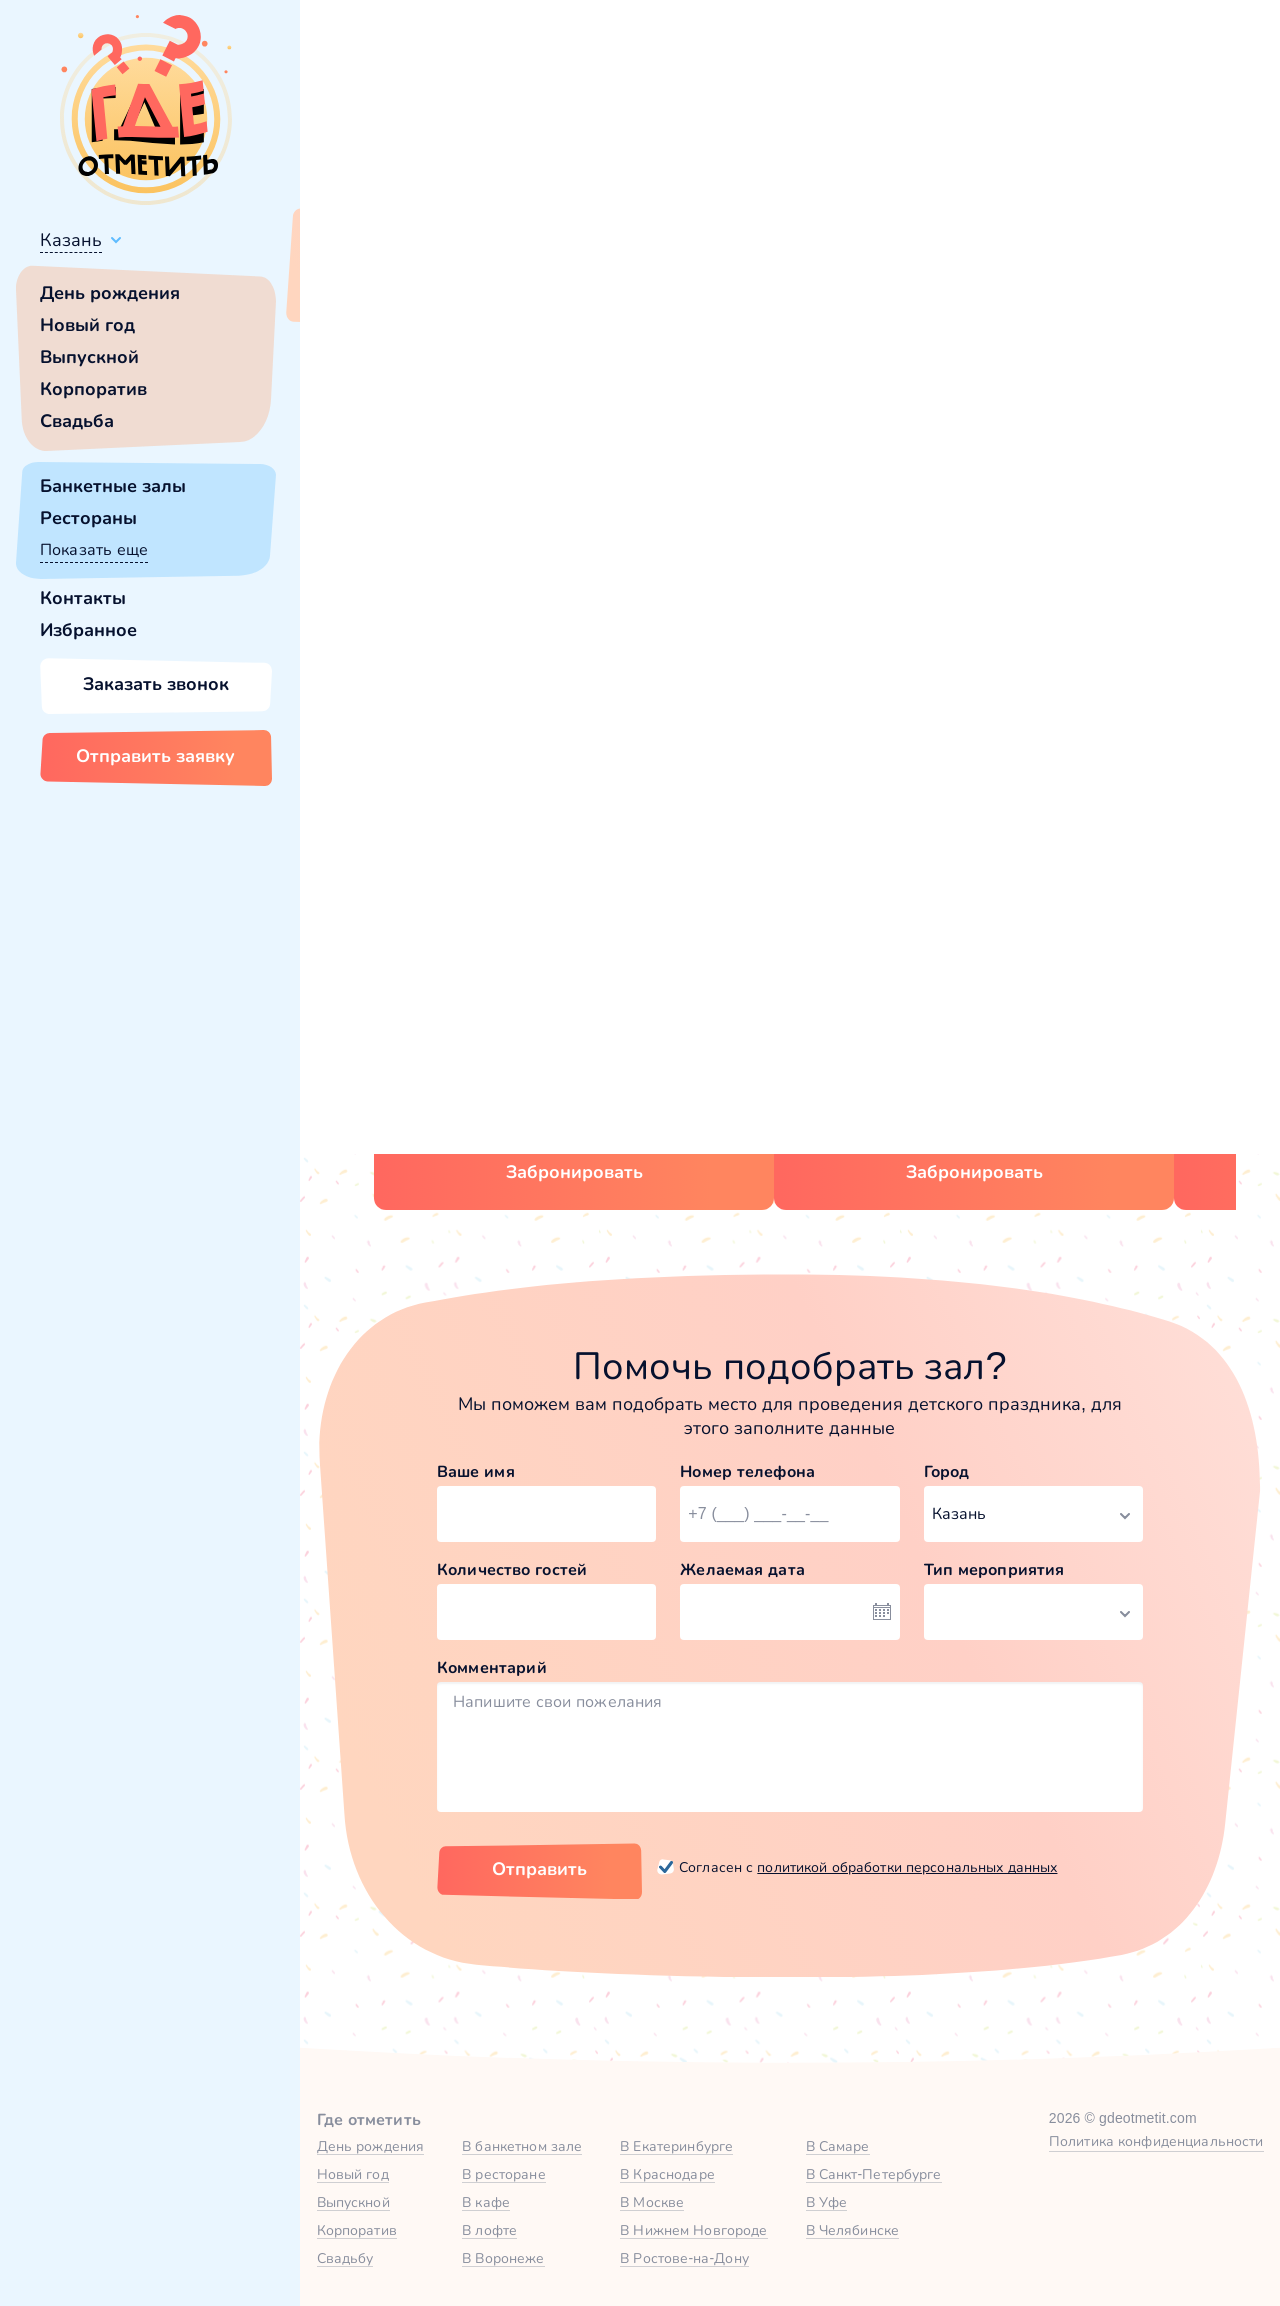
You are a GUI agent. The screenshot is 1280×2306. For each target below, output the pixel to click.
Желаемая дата (742, 1569)
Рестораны (88, 518)
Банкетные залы (113, 486)
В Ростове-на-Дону (684, 2258)
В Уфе (827, 2202)
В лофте (489, 2230)
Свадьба (77, 421)
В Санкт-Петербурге (874, 2174)
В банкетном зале (522, 2146)
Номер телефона (747, 1471)
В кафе (486, 2202)
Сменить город (479, 287)
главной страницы (959, 545)
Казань (71, 240)
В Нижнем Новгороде (693, 2230)
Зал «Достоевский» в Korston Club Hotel (578, 1000)
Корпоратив (93, 389)
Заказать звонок (156, 684)
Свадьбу (345, 2258)
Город (947, 1471)
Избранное (88, 630)
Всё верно (357, 287)
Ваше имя (476, 1471)
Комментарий (492, 1667)
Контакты (83, 598)
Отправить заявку (155, 756)
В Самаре (838, 2146)
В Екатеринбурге (676, 2146)
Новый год (87, 325)
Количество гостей (512, 1569)
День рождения (110, 293)
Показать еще (94, 549)
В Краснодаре (667, 2174)
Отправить (539, 1869)
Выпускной (89, 357)
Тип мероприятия (994, 1569)
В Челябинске (853, 2230)
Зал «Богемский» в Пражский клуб (954, 1000)
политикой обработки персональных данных (907, 1867)
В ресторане (503, 2174)
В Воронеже (503, 2258)
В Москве (652, 2202)
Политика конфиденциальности (1156, 2141)
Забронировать (574, 1172)
